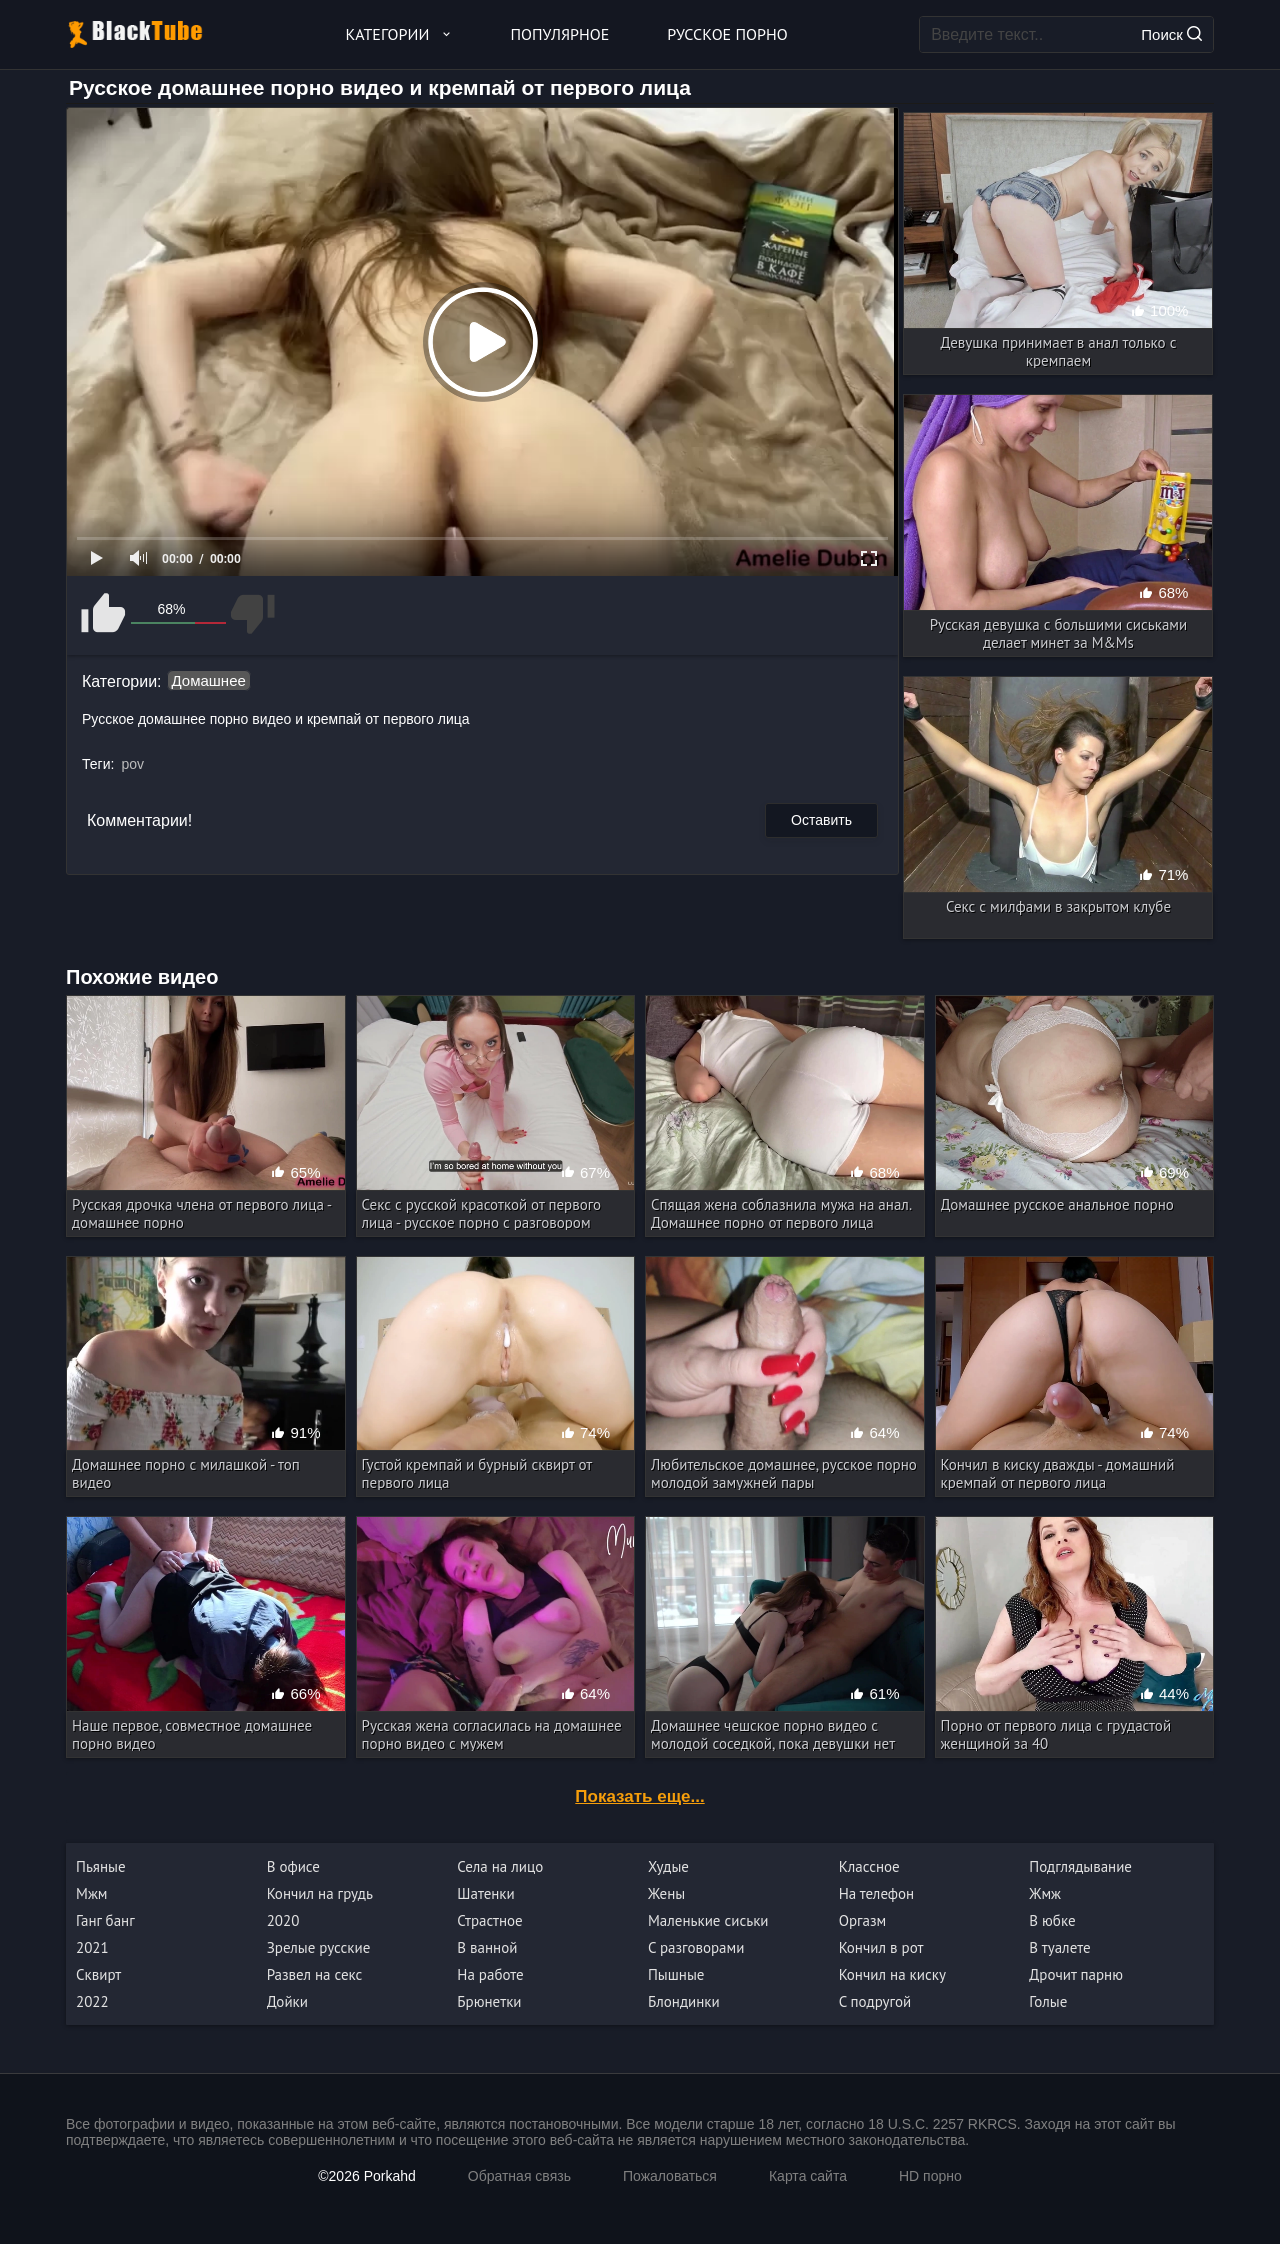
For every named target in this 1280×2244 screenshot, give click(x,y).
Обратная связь (519, 2176)
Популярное (560, 34)
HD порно (930, 2176)
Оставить (821, 820)
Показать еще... (639, 1796)
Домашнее (209, 680)
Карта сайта (808, 2176)
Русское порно (727, 34)
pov (132, 764)
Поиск (1171, 34)
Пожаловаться (670, 2176)
